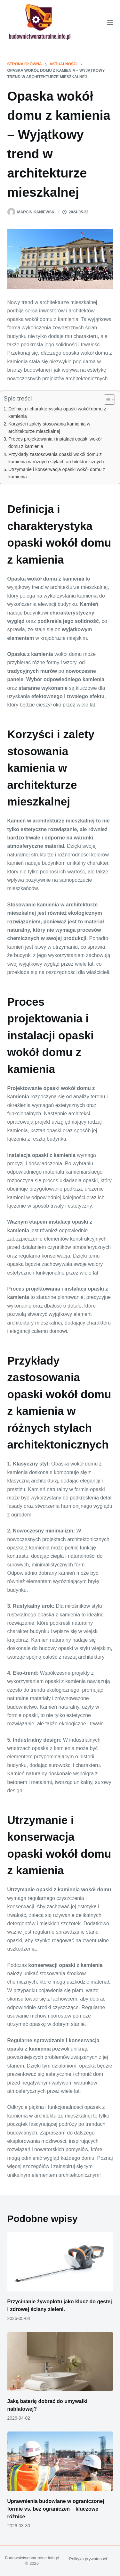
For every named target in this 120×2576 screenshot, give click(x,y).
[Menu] (110, 22)
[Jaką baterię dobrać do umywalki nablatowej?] (60, 2361)
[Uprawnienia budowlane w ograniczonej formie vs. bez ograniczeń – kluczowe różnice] (60, 2461)
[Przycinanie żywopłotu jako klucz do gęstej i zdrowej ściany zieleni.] (60, 2261)
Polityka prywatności (88, 2558)
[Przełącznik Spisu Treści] (106, 399)
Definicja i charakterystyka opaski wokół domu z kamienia (57, 412)
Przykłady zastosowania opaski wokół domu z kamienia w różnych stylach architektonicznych (56, 458)
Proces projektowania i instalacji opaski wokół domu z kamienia (54, 442)
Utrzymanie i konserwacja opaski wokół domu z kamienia (56, 473)
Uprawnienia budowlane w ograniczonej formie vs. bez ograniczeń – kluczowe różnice (55, 2508)
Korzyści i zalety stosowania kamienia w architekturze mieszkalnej (49, 427)
